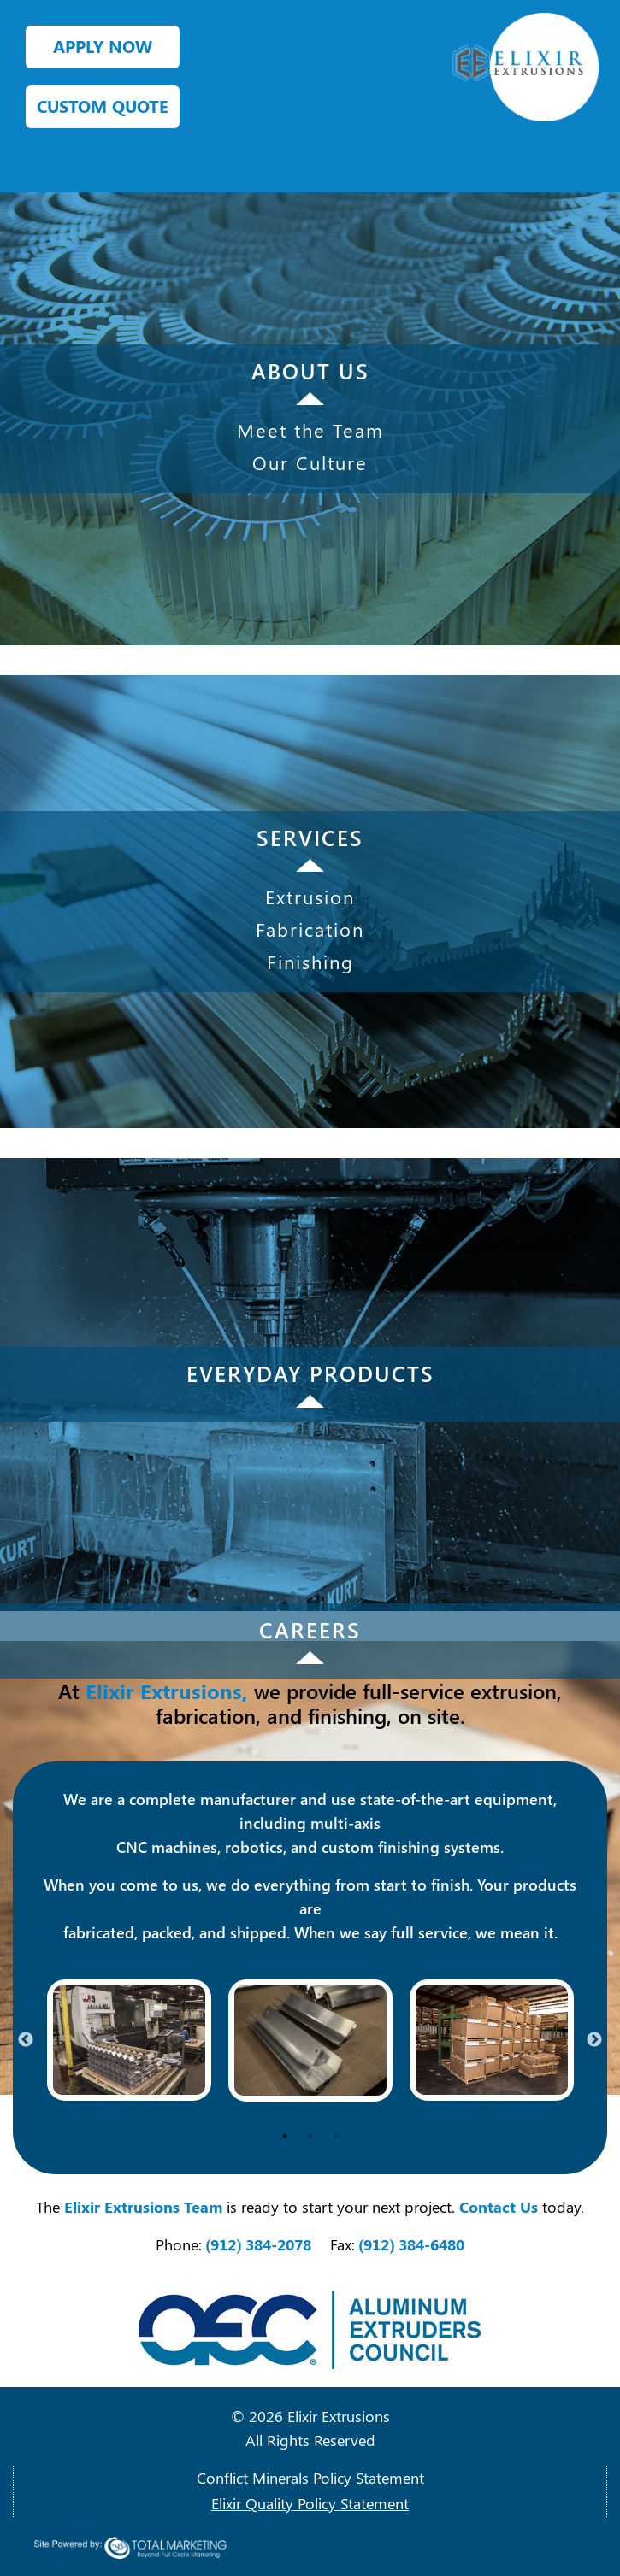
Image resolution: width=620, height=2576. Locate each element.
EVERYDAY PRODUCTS (310, 1373)
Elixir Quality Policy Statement (310, 2503)
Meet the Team (310, 430)
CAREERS (310, 1629)
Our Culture (310, 462)
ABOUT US (310, 370)
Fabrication (310, 929)
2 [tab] (310, 2135)
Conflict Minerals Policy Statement (310, 2477)
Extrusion (310, 896)
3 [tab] (336, 2135)
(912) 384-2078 (259, 2244)
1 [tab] (284, 2135)
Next (594, 2040)
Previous (25, 2040)
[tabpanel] (129, 2040)
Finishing (310, 961)
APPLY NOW (102, 45)
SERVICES (310, 837)
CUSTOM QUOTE (102, 105)
